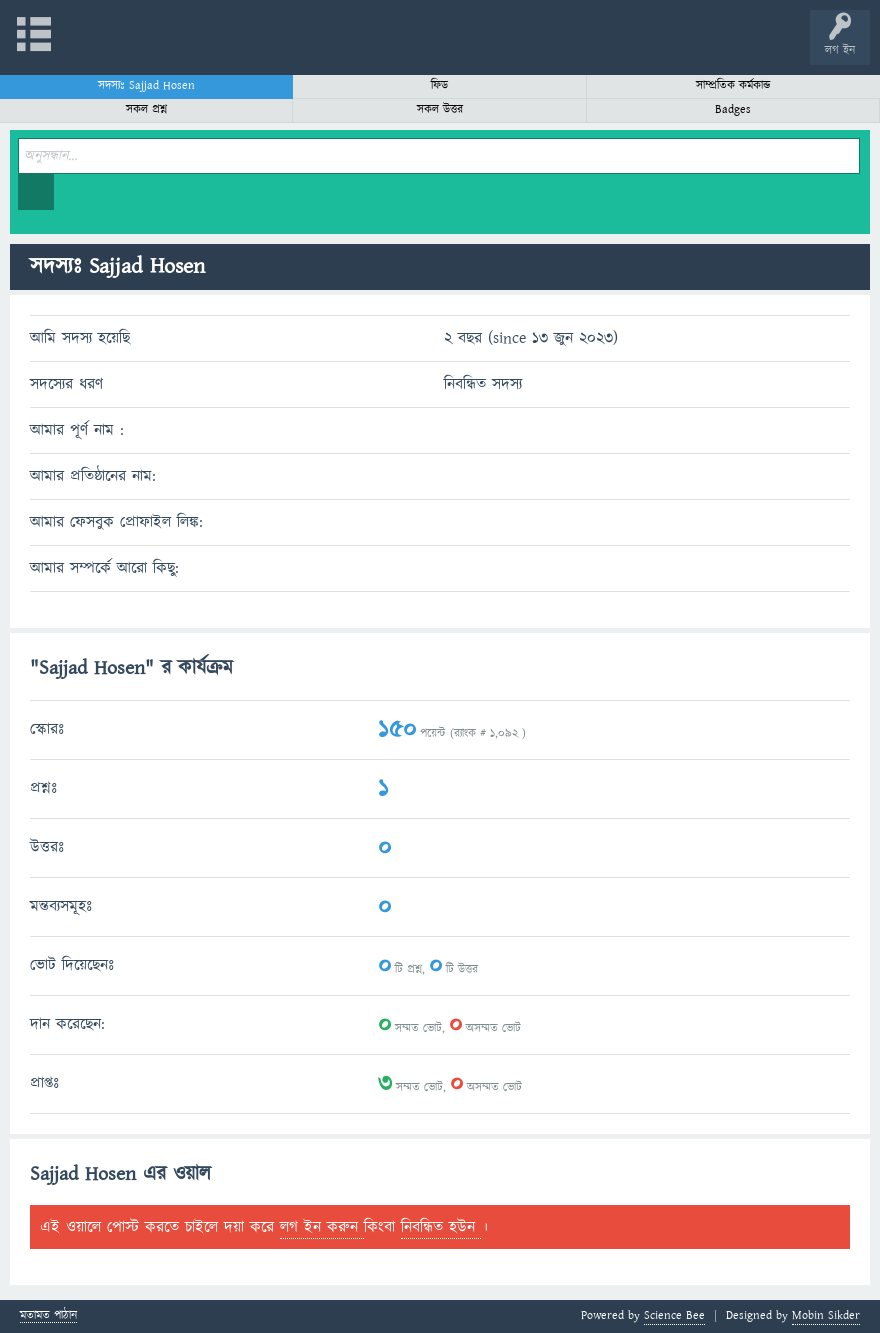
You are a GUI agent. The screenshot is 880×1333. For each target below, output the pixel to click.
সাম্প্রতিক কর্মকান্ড (733, 85)
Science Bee (674, 1315)
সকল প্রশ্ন (146, 109)
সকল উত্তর (440, 109)
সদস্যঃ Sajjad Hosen (146, 85)
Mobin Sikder (826, 1315)
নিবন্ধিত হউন (441, 1227)
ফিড (439, 85)
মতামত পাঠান (48, 1316)
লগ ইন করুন (322, 1227)
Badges (733, 109)
